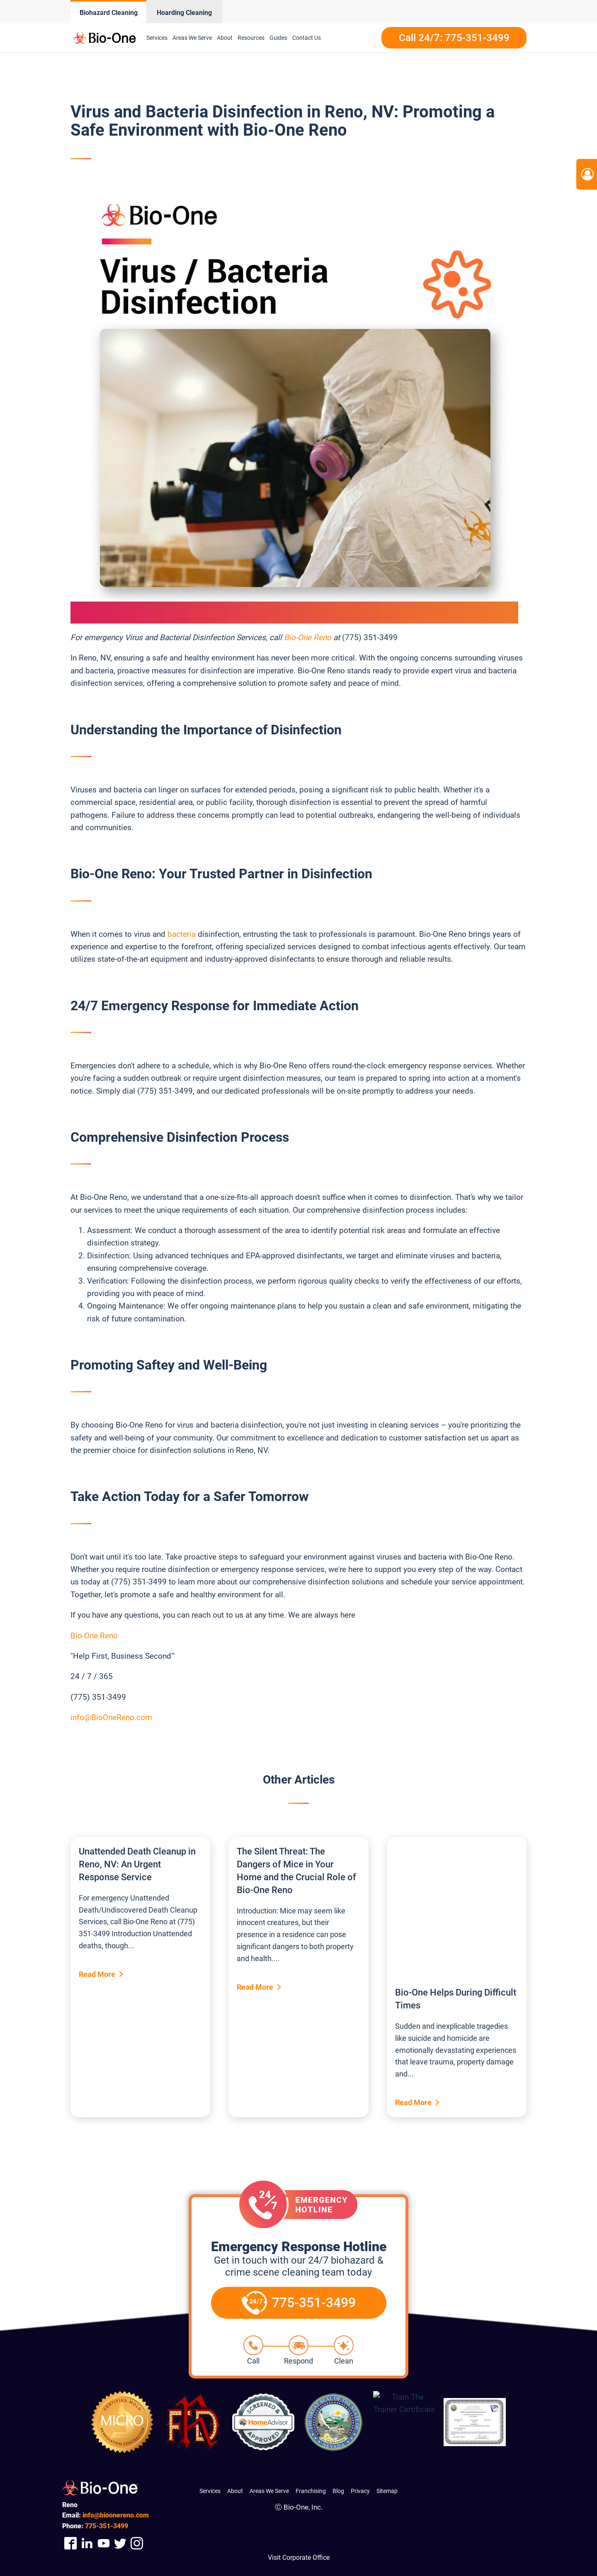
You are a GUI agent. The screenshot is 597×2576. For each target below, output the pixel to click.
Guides (278, 37)
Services (156, 37)
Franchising (311, 2491)
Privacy (360, 2491)
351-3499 (106, 2526)
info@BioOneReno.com (111, 1717)
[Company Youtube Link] (103, 2543)
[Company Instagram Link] (137, 2543)
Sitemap (387, 2491)
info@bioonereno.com (116, 2515)
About (225, 37)
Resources (251, 37)
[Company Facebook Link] (70, 2543)
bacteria (182, 934)
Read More (97, 1974)
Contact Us (306, 37)
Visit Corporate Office (299, 2557)
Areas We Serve (192, 37)
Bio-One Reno (307, 637)
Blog (338, 2491)
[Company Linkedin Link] (87, 2543)
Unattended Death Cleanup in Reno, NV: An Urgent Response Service (137, 1864)
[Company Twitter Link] (120, 2543)
